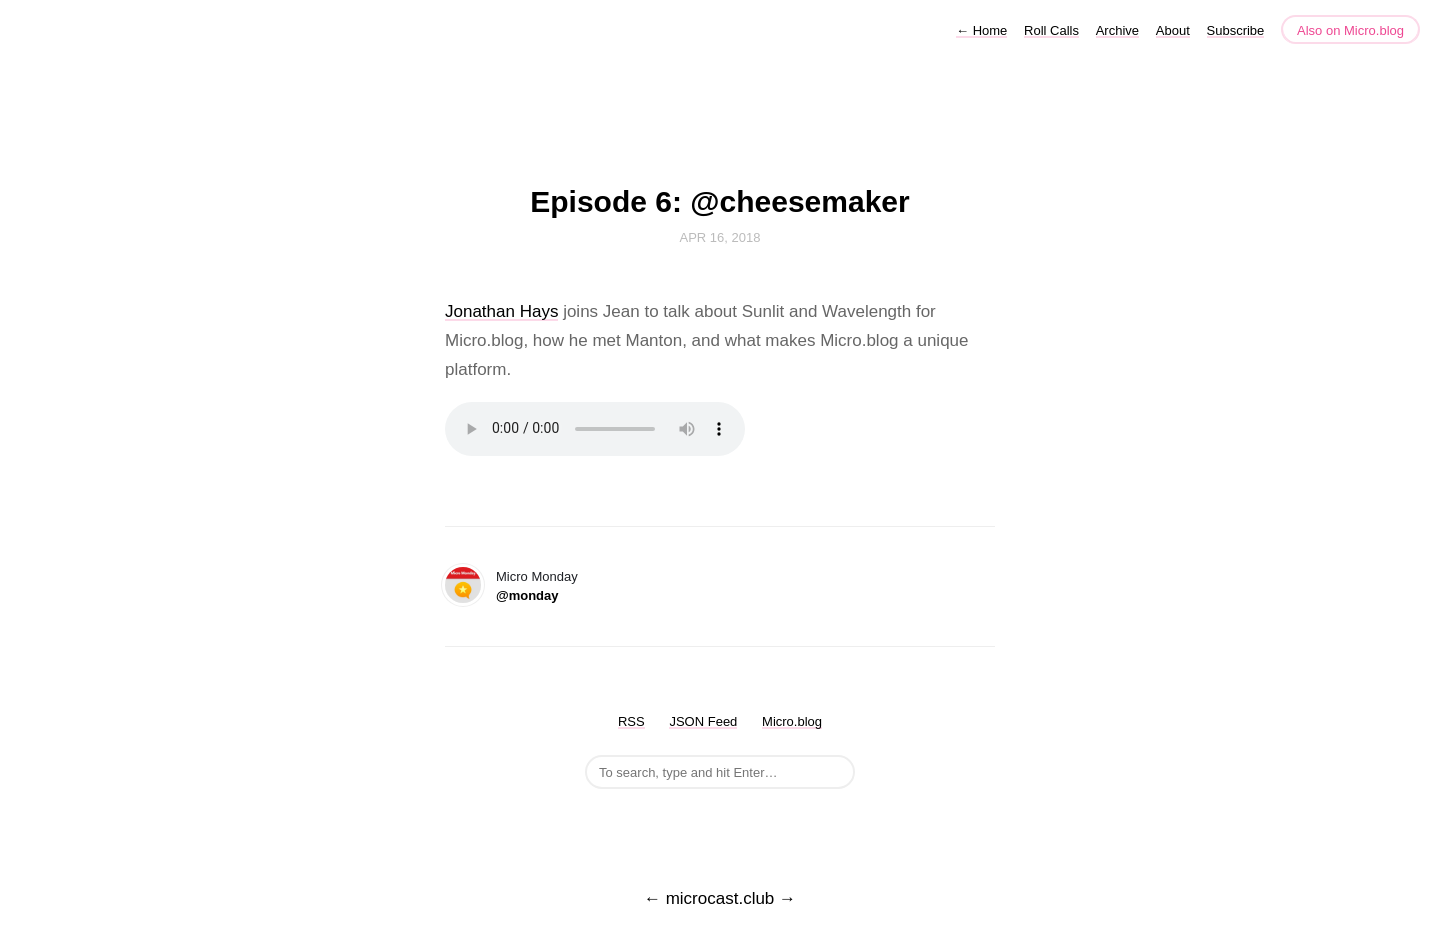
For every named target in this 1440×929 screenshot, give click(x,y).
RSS (631, 721)
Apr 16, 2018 (720, 237)
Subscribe (1236, 30)
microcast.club (720, 898)
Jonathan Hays (501, 311)
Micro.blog (792, 721)
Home (981, 30)
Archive (1117, 30)
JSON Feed (703, 721)
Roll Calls (1051, 30)
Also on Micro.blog (1350, 30)
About (1173, 30)
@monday (527, 595)
